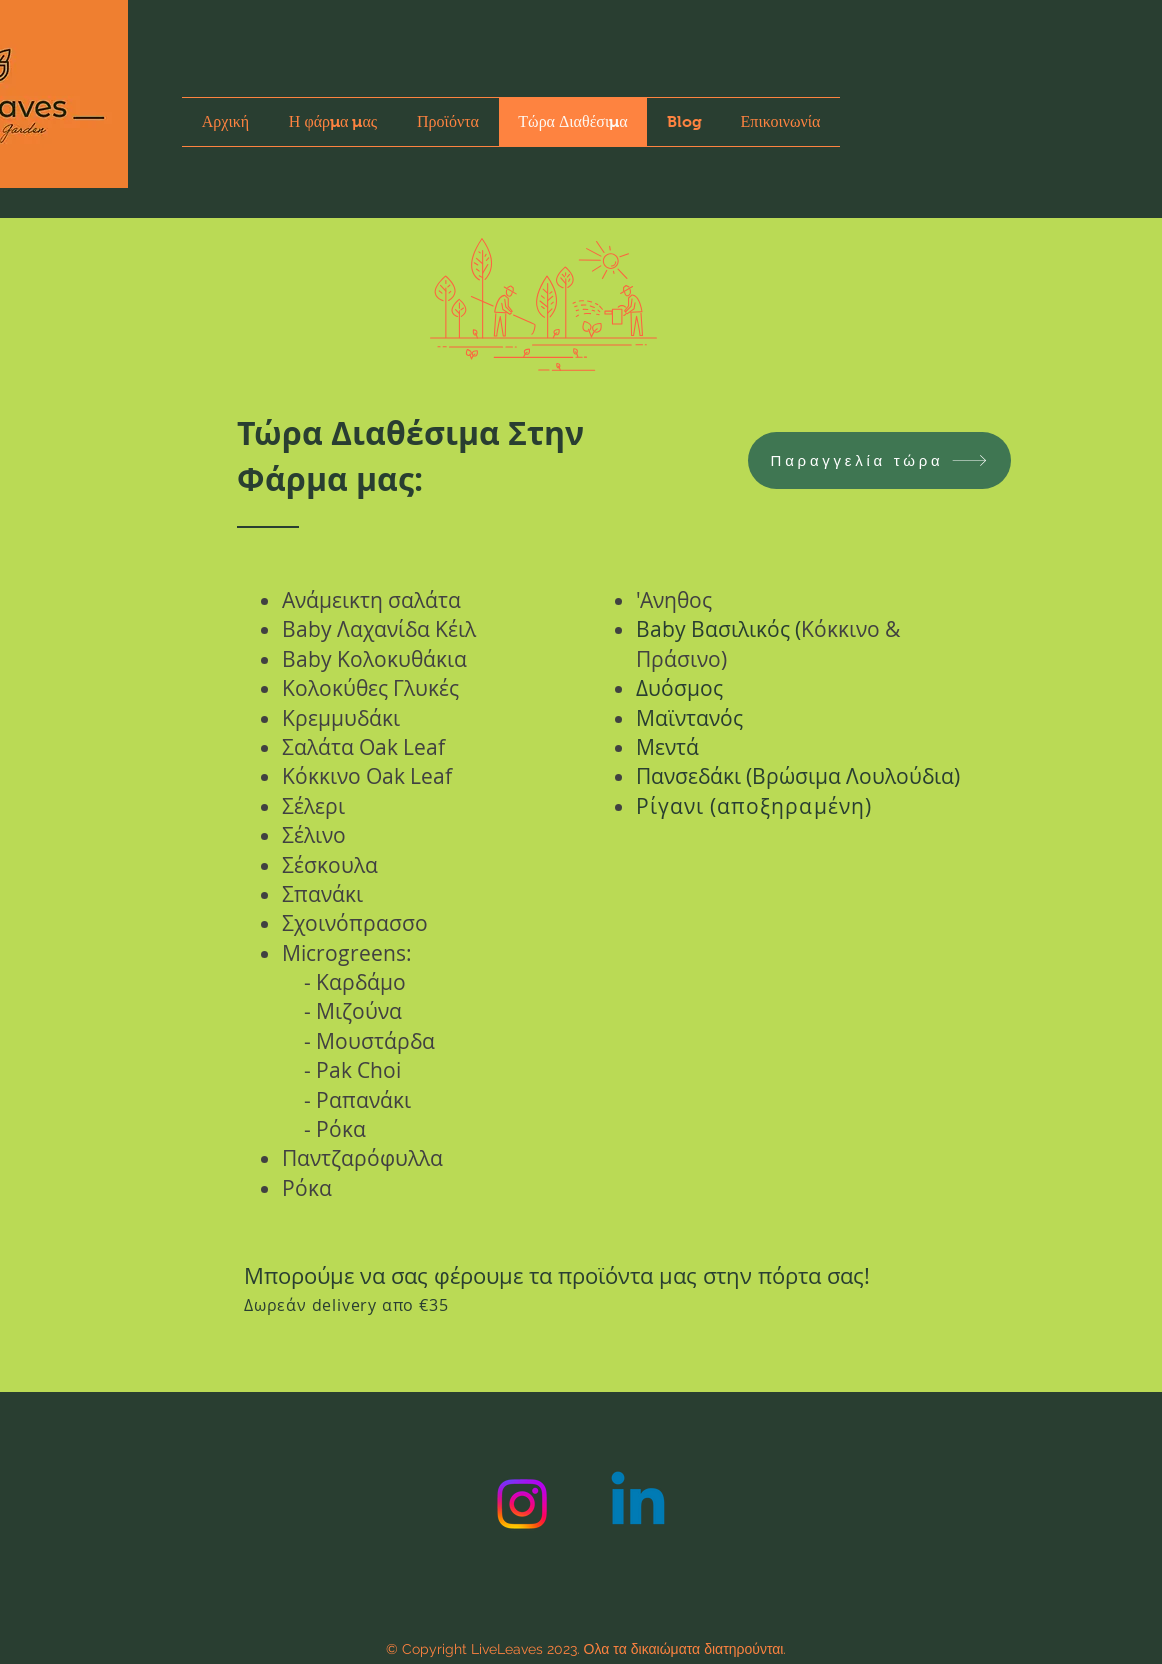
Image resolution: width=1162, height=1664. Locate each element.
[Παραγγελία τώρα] (879, 460)
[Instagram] (522, 1504)
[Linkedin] (638, 1504)
